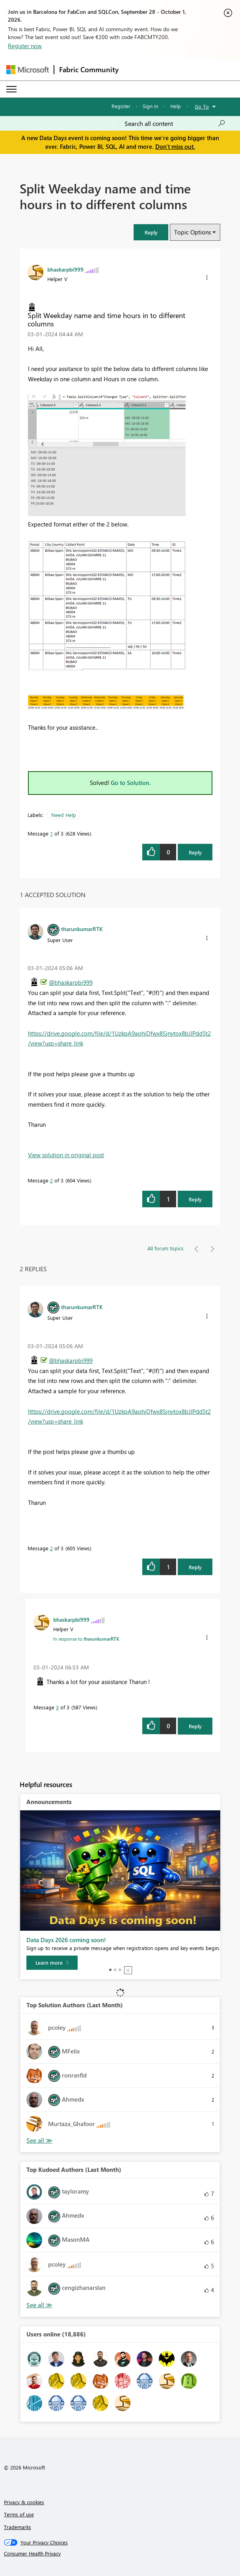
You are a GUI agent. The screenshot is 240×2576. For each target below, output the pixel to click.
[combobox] (175, 123)
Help (175, 106)
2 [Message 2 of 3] (51, 1180)
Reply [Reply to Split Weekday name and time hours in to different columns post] (195, 852)
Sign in (150, 106)
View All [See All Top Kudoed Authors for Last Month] (39, 2305)
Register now (25, 46)
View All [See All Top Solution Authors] (39, 2140)
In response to (86, 1639)
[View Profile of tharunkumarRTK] (82, 929)
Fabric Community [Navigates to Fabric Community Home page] (89, 69)
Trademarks (17, 2527)
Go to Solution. (131, 783)
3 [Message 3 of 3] (57, 1707)
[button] (151, 232)
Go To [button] (202, 106)
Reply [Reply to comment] (195, 1199)
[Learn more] (52, 1963)
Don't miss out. (175, 146)
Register (121, 106)
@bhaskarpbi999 (71, 982)
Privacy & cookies (24, 2502)
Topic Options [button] (192, 232)
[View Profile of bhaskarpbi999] (65, 269)
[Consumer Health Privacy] (120, 2553)
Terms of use (19, 2514)
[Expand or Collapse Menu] (11, 89)
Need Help (63, 814)
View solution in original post (66, 1155)
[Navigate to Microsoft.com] (27, 69)
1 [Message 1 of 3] (51, 833)
